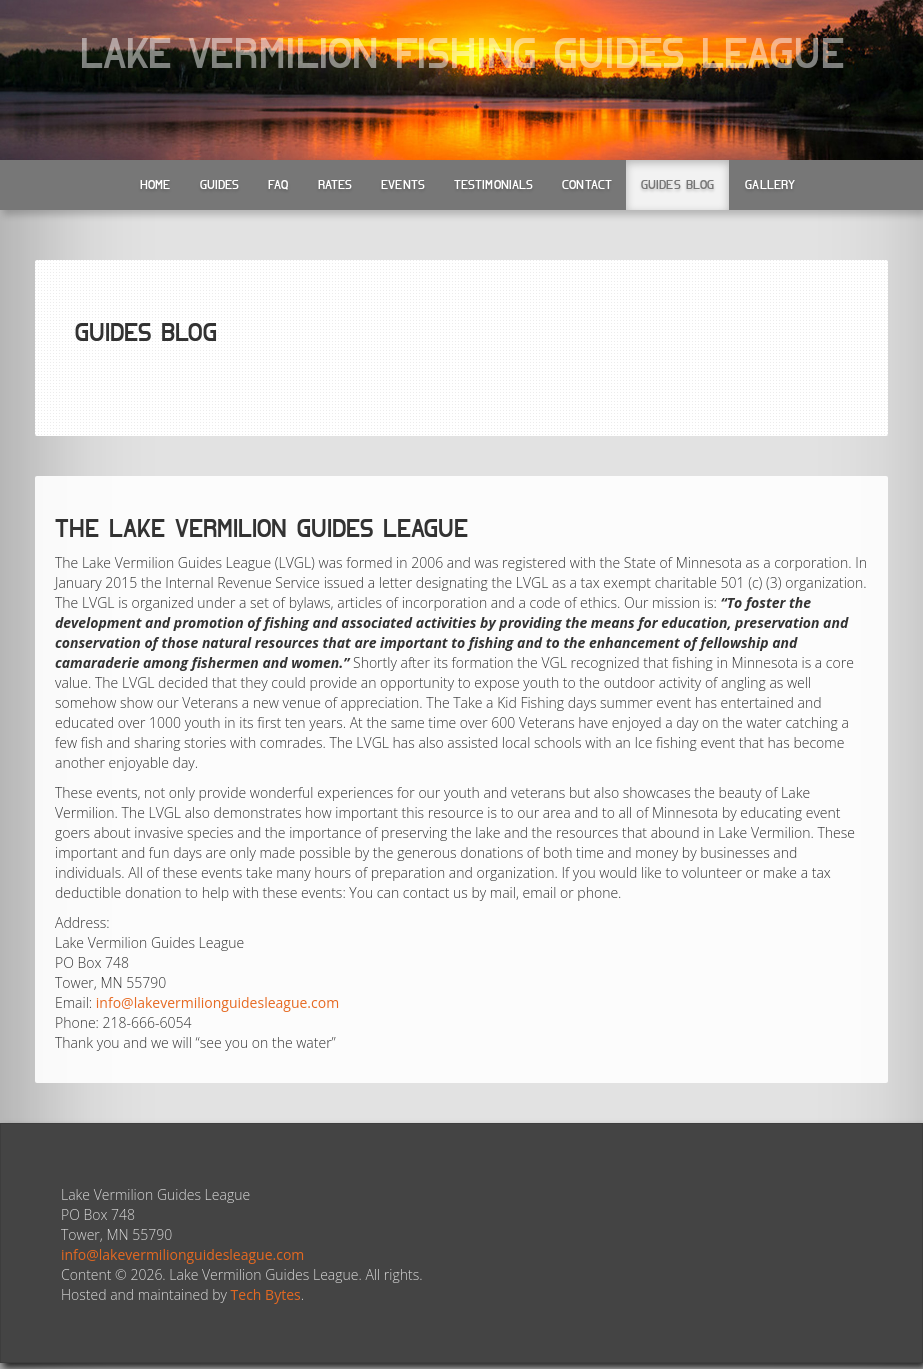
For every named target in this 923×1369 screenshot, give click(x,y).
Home (155, 184)
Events (403, 184)
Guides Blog (677, 184)
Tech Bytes (266, 1294)
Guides (220, 184)
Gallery (770, 184)
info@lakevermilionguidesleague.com (217, 1002)
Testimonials (493, 184)
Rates (335, 184)
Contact (587, 184)
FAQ (278, 184)
